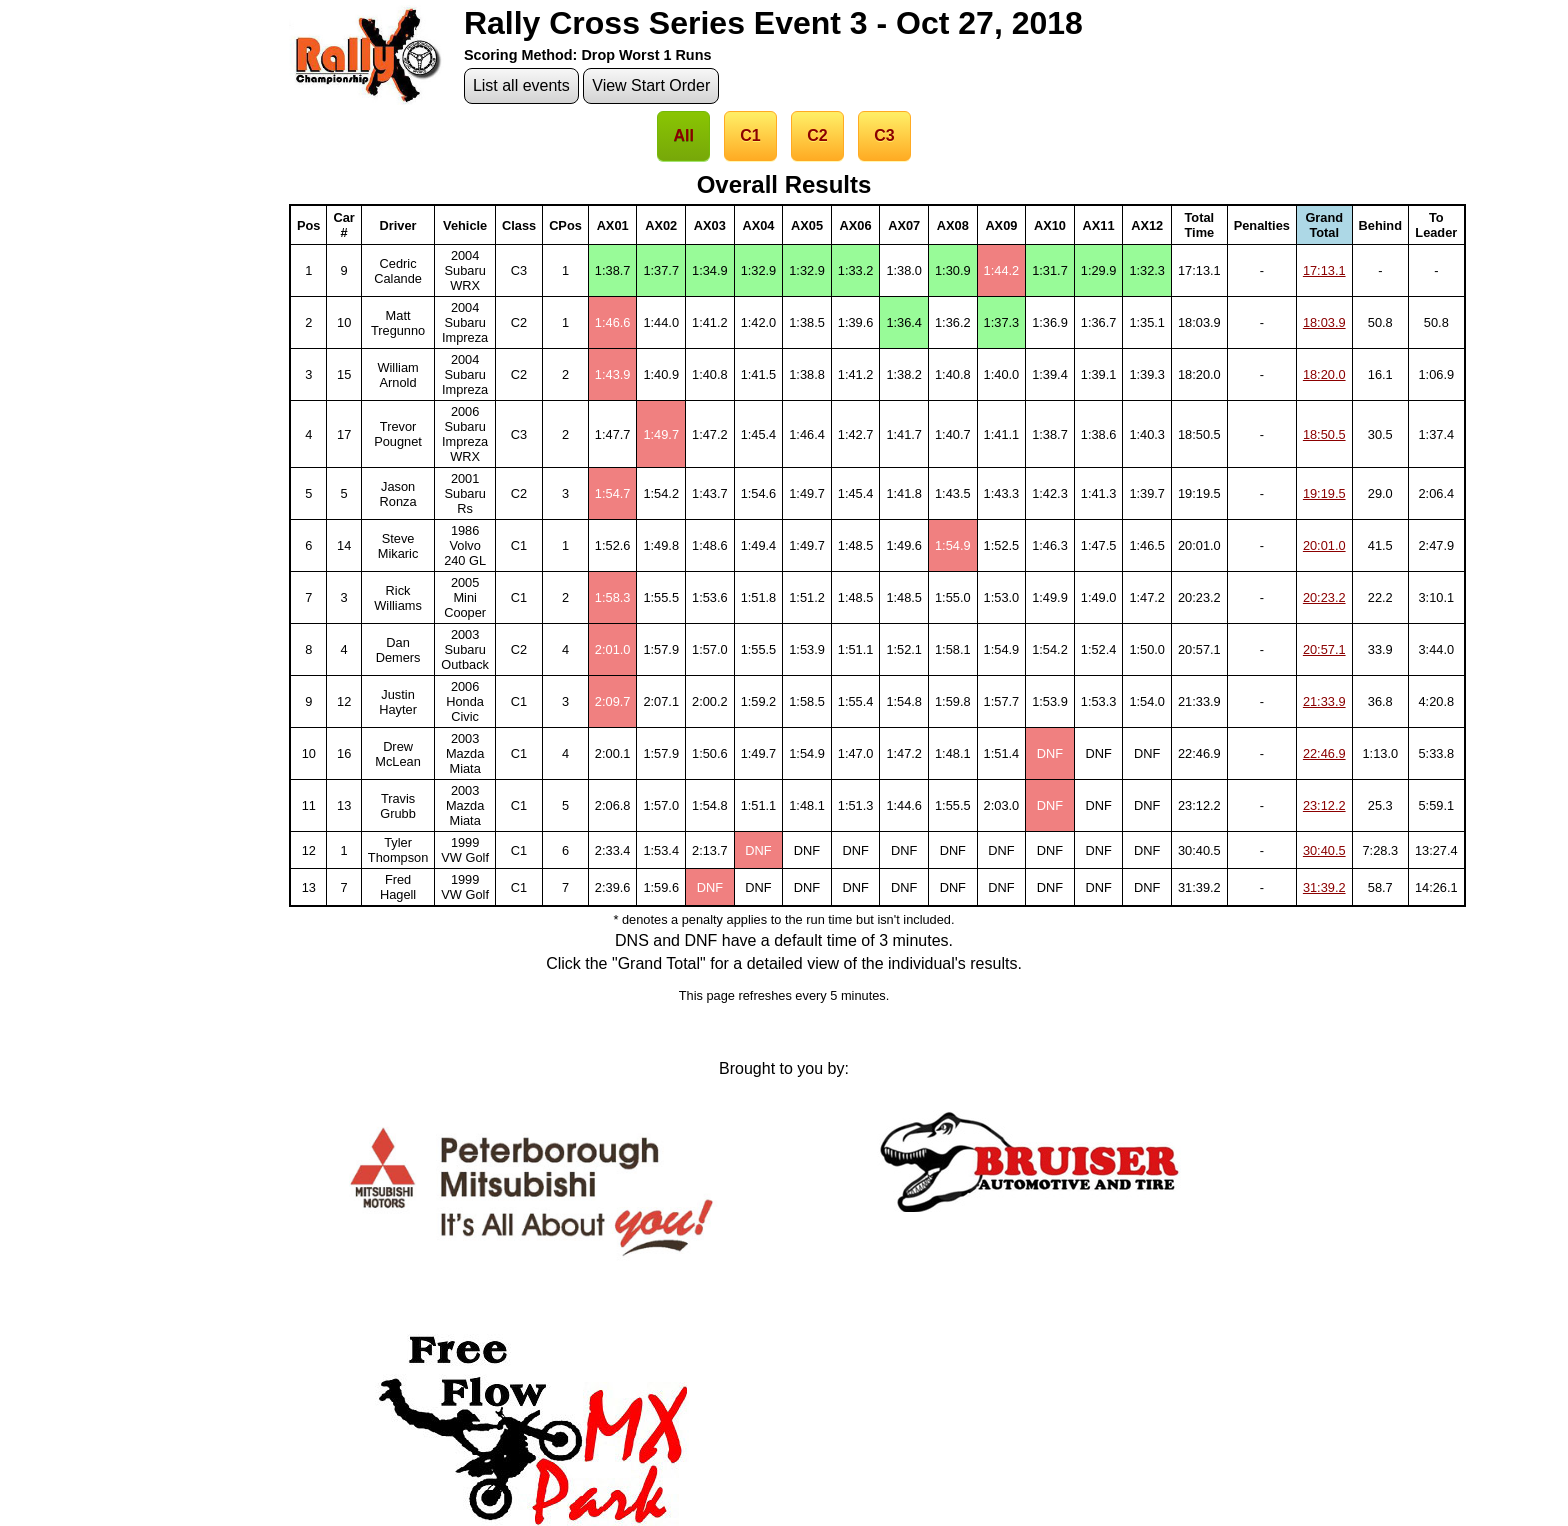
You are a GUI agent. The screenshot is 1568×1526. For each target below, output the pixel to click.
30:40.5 (1324, 850)
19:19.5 (1324, 493)
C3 (884, 135)
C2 (817, 135)
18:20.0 (1324, 374)
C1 (750, 135)
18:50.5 (1324, 434)
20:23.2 (1324, 597)
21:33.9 (1324, 701)
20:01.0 (1324, 545)
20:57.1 (1324, 649)
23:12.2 (1324, 805)
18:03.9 (1324, 322)
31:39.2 (1324, 887)
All (683, 135)
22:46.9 (1324, 753)
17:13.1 (1324, 270)
